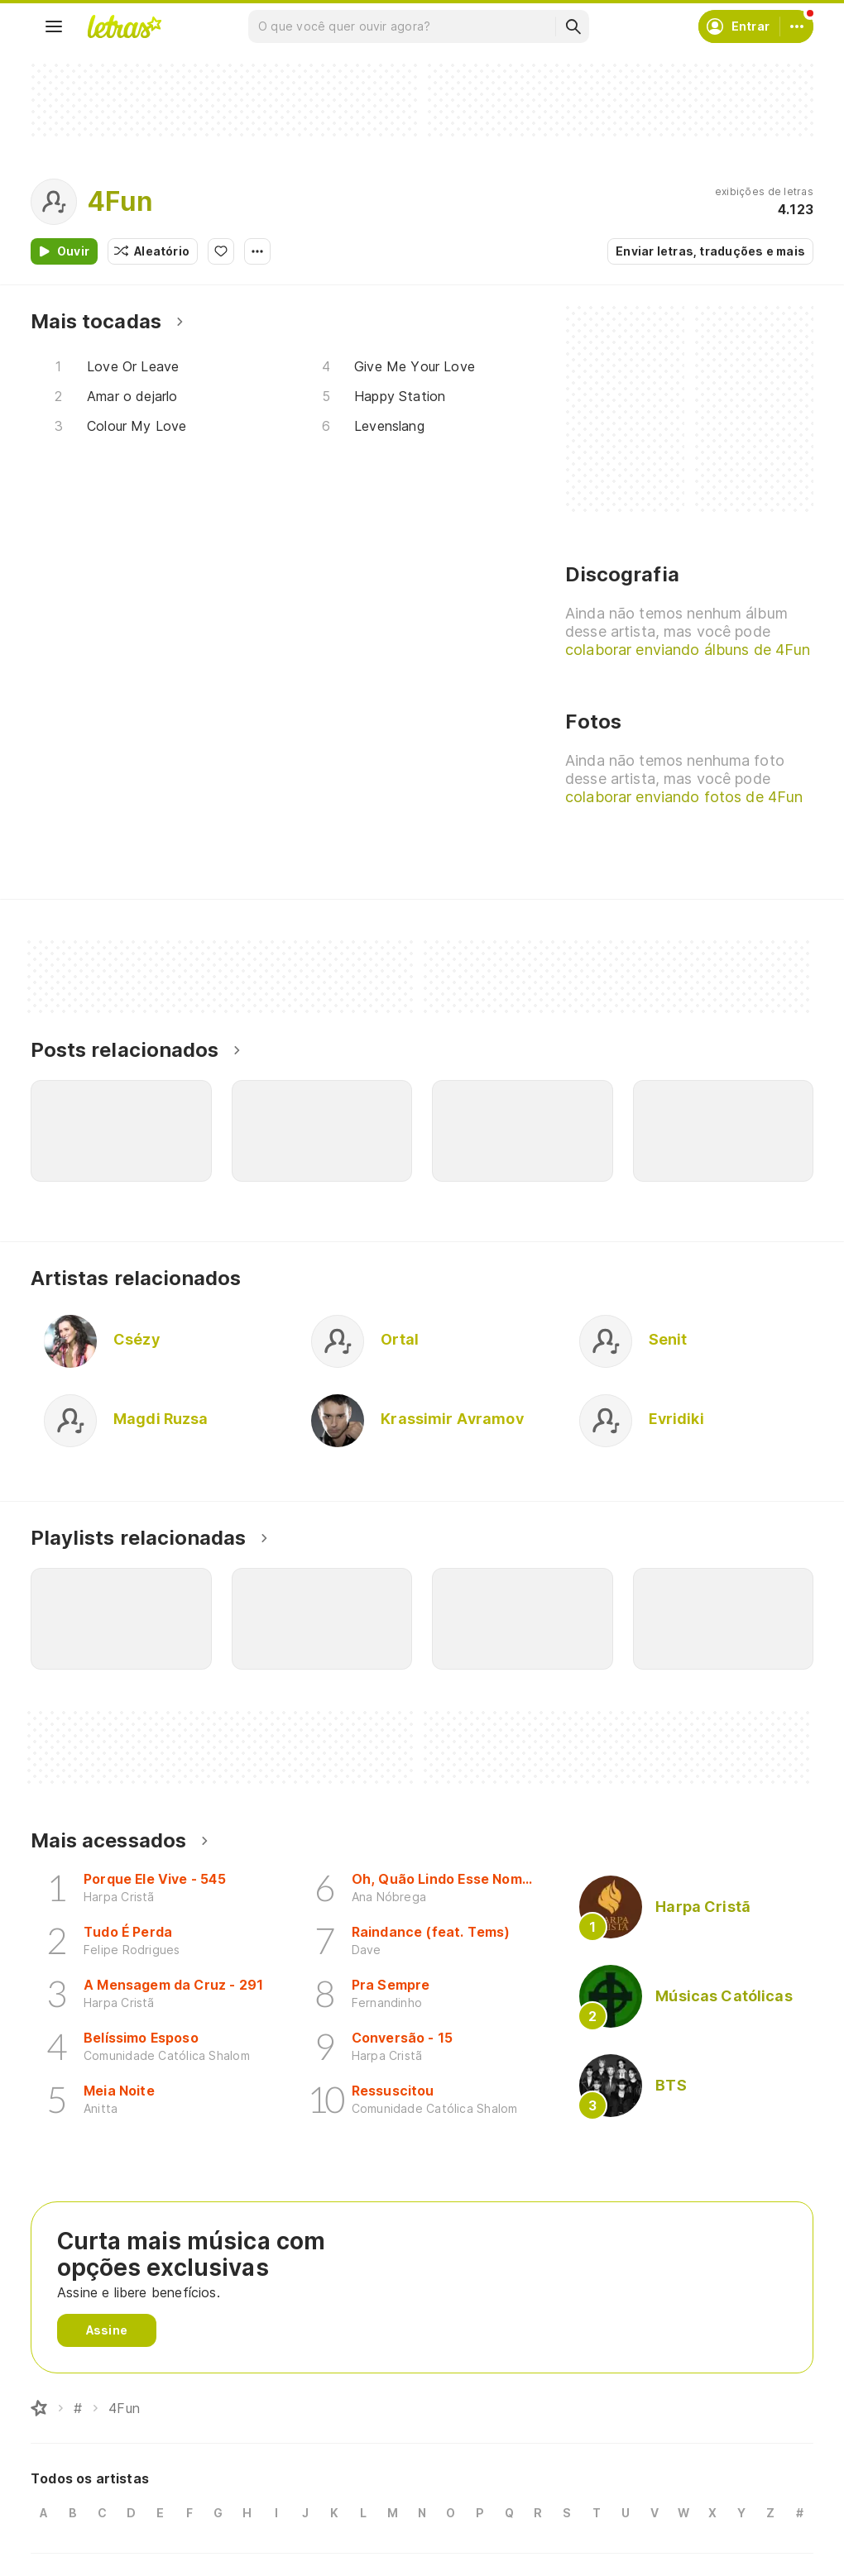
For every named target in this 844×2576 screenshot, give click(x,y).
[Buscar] (572, 26)
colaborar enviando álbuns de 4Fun (688, 649)
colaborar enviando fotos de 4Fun (684, 796)
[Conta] (796, 26)
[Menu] (54, 26)
